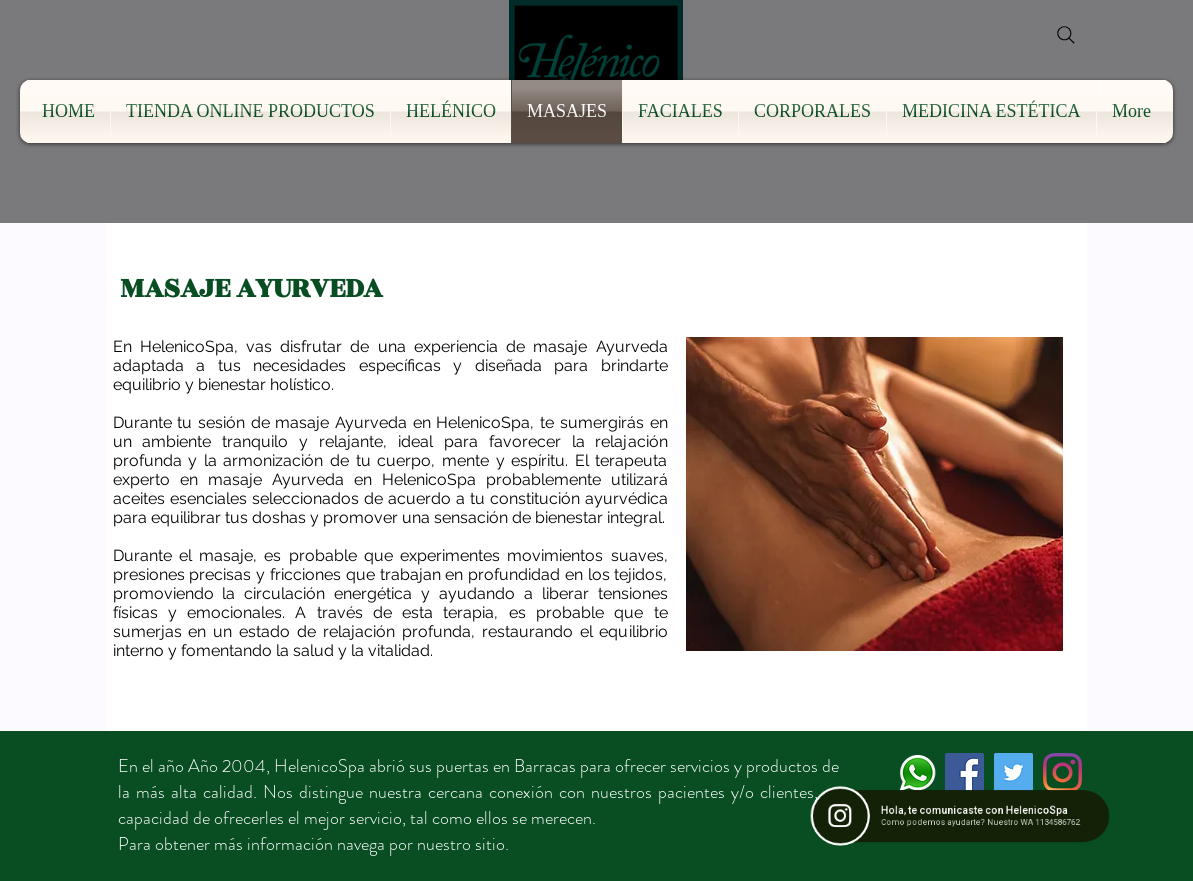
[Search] (1066, 35)
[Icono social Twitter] (1013, 772)
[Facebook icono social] (964, 772)
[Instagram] (1062, 772)
